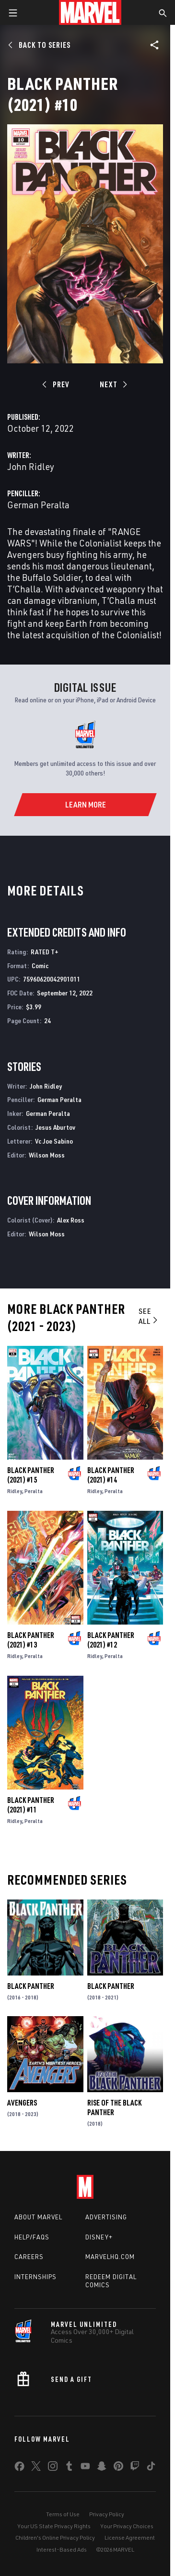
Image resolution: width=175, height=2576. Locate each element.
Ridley (14, 1491)
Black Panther (30, 1986)
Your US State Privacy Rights (54, 2526)
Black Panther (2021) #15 (30, 1474)
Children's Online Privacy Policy (55, 2537)
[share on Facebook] (19, 2468)
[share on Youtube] (85, 2468)
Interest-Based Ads (61, 2549)
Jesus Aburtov (55, 1127)
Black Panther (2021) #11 (30, 1804)
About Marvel (38, 2217)
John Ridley (30, 466)
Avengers (22, 2102)
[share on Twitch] (135, 2468)
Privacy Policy (106, 2514)
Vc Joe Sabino (54, 1141)
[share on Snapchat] (101, 2468)
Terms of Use (63, 2514)
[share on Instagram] (53, 2468)
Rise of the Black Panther (114, 2107)
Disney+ (99, 2237)
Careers (29, 2256)
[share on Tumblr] (69, 2468)
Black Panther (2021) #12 (110, 1639)
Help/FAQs (31, 2237)
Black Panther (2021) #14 (110, 1474)
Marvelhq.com (110, 2256)
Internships (35, 2277)
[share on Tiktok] (151, 2468)
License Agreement (130, 2537)
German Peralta (38, 504)
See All (149, 1316)
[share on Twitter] (36, 2468)
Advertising (106, 2217)
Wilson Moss (47, 1155)
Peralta (33, 1491)
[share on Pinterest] (118, 2468)
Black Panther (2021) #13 (30, 1639)
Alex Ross (70, 1220)
